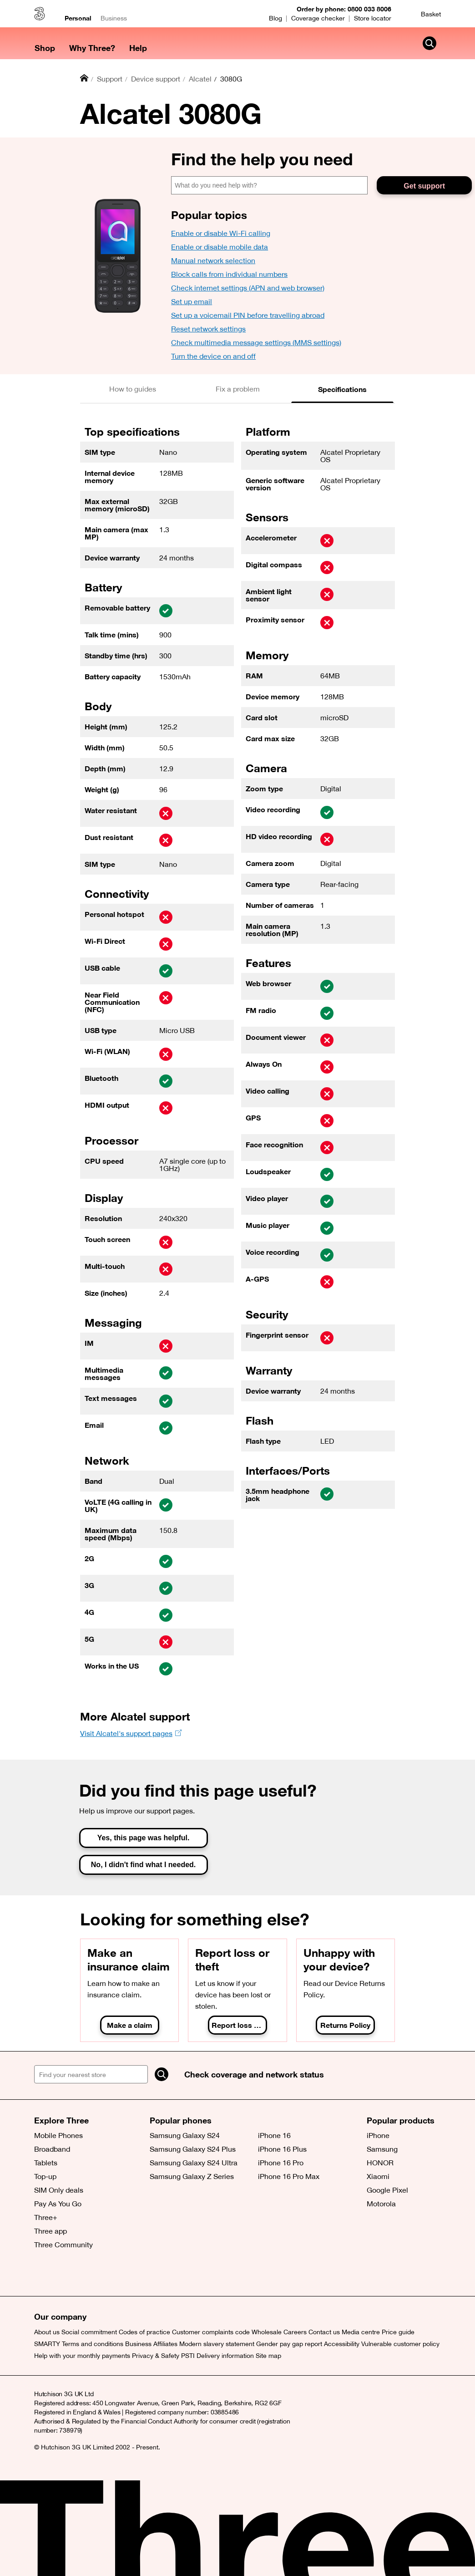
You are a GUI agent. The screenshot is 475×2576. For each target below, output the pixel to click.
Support (109, 79)
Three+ (45, 2217)
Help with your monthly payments (82, 2355)
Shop (45, 48)
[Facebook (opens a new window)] (64, 2278)
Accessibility (341, 2343)
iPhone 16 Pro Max (288, 2176)
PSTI (188, 2355)
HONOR (380, 2163)
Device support (155, 79)
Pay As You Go (57, 2203)
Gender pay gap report (289, 2343)
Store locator (372, 18)
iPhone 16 (274, 2135)
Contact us (324, 2332)
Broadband (52, 2149)
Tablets (45, 2163)
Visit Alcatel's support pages (126, 1733)
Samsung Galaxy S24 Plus (193, 2149)
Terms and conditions (92, 2343)
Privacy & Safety (155, 2355)
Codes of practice (144, 2332)
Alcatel (200, 79)
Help (138, 48)
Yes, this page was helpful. (143, 1838)
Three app (50, 2231)
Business (114, 18)
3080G (231, 79)
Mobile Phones (58, 2135)
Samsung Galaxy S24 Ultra (194, 2163)
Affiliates (165, 2343)
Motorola (381, 2203)
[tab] (132, 389)
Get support (424, 186)
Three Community (63, 2244)
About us (47, 2332)
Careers (295, 2332)
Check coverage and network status (254, 2074)
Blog (275, 18)
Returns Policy (345, 2025)
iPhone (378, 2135)
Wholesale (267, 2332)
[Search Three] (429, 43)
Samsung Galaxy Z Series (192, 2176)
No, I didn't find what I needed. (143, 1864)
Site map (268, 2355)
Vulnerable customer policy (400, 2343)
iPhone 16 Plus (282, 2149)
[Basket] (425, 14)
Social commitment (89, 2332)
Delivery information (225, 2355)
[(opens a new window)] (84, 2278)
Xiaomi (378, 2176)
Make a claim (129, 2025)
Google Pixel (387, 2190)
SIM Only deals (58, 2190)
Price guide (398, 2332)
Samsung (382, 2149)
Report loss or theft (239, 2025)
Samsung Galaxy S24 (185, 2135)
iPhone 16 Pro (280, 2163)
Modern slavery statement (216, 2343)
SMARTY (47, 2343)
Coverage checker (318, 18)
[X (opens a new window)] (43, 2278)
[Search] (161, 2074)
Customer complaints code (211, 2332)
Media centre (361, 2332)
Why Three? (92, 48)
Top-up (45, 2176)
